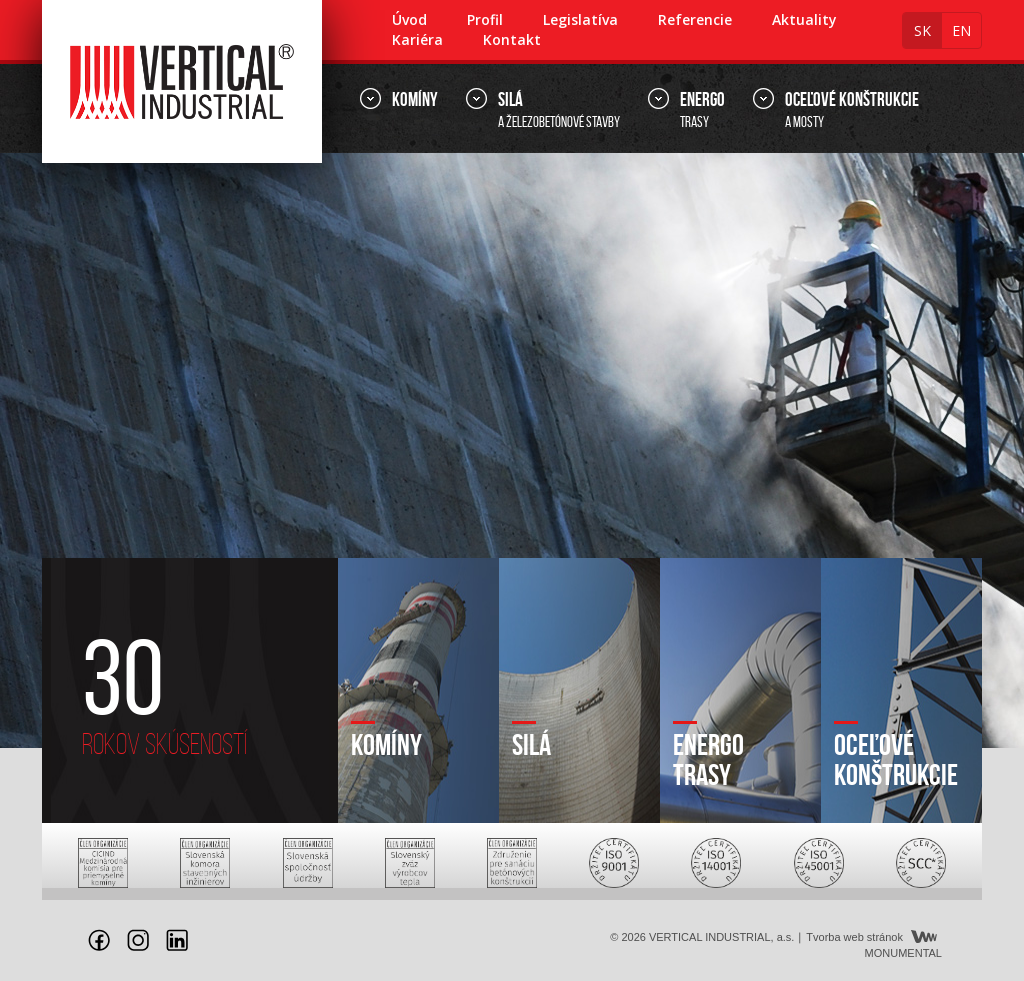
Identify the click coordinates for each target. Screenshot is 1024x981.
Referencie (695, 19)
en (961, 30)
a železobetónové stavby (559, 109)
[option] (512, 450)
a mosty (852, 109)
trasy (702, 109)
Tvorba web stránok (854, 937)
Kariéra (417, 39)
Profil (485, 19)
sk (922, 30)
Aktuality (804, 19)
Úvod (409, 19)
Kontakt (512, 39)
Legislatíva (580, 19)
